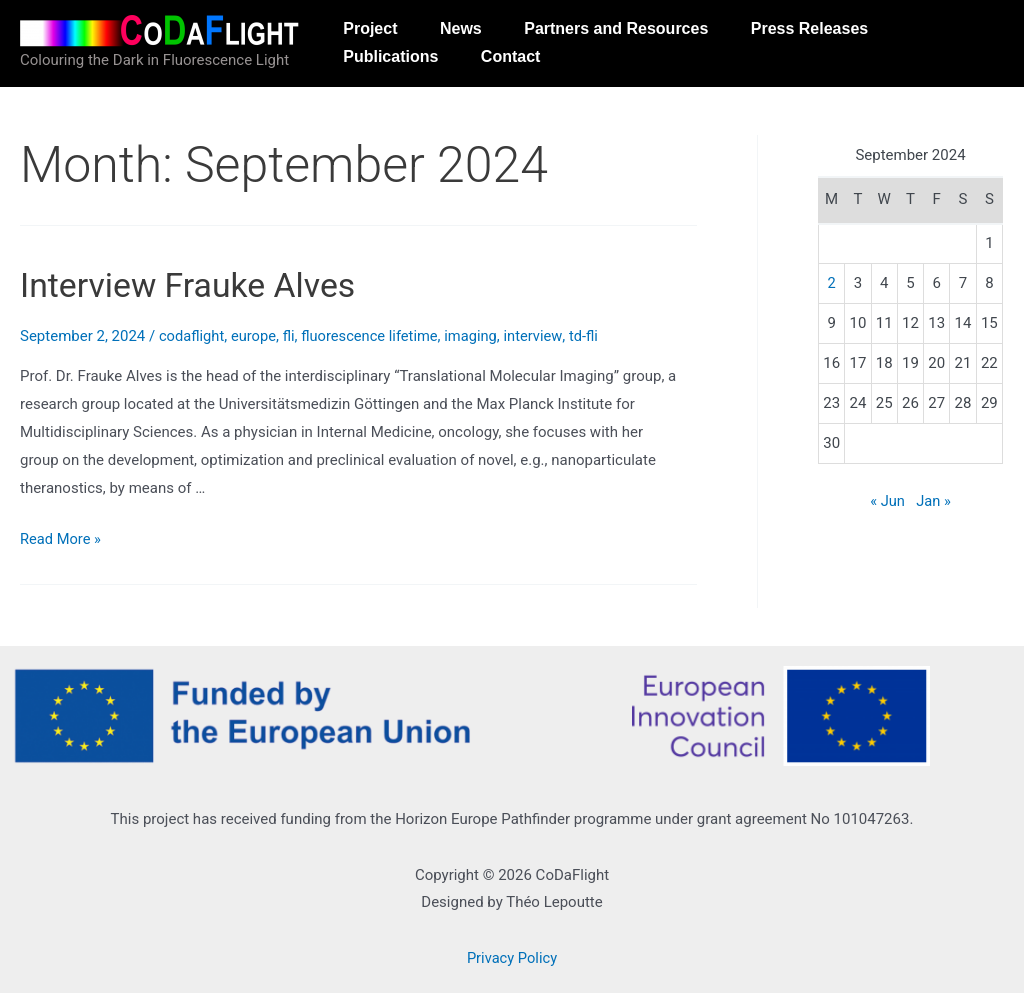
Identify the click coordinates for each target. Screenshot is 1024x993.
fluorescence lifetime (374, 336)
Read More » (61, 539)
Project (374, 32)
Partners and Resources (635, 32)
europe (255, 336)
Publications (394, 98)
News (472, 32)
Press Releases (835, 32)
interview (540, 336)
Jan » (933, 501)
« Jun (887, 501)
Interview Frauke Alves (194, 285)
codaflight (192, 336)
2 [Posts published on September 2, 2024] (831, 283)
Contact (522, 98)
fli (291, 336)
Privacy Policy (512, 958)
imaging (477, 336)
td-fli (592, 336)
